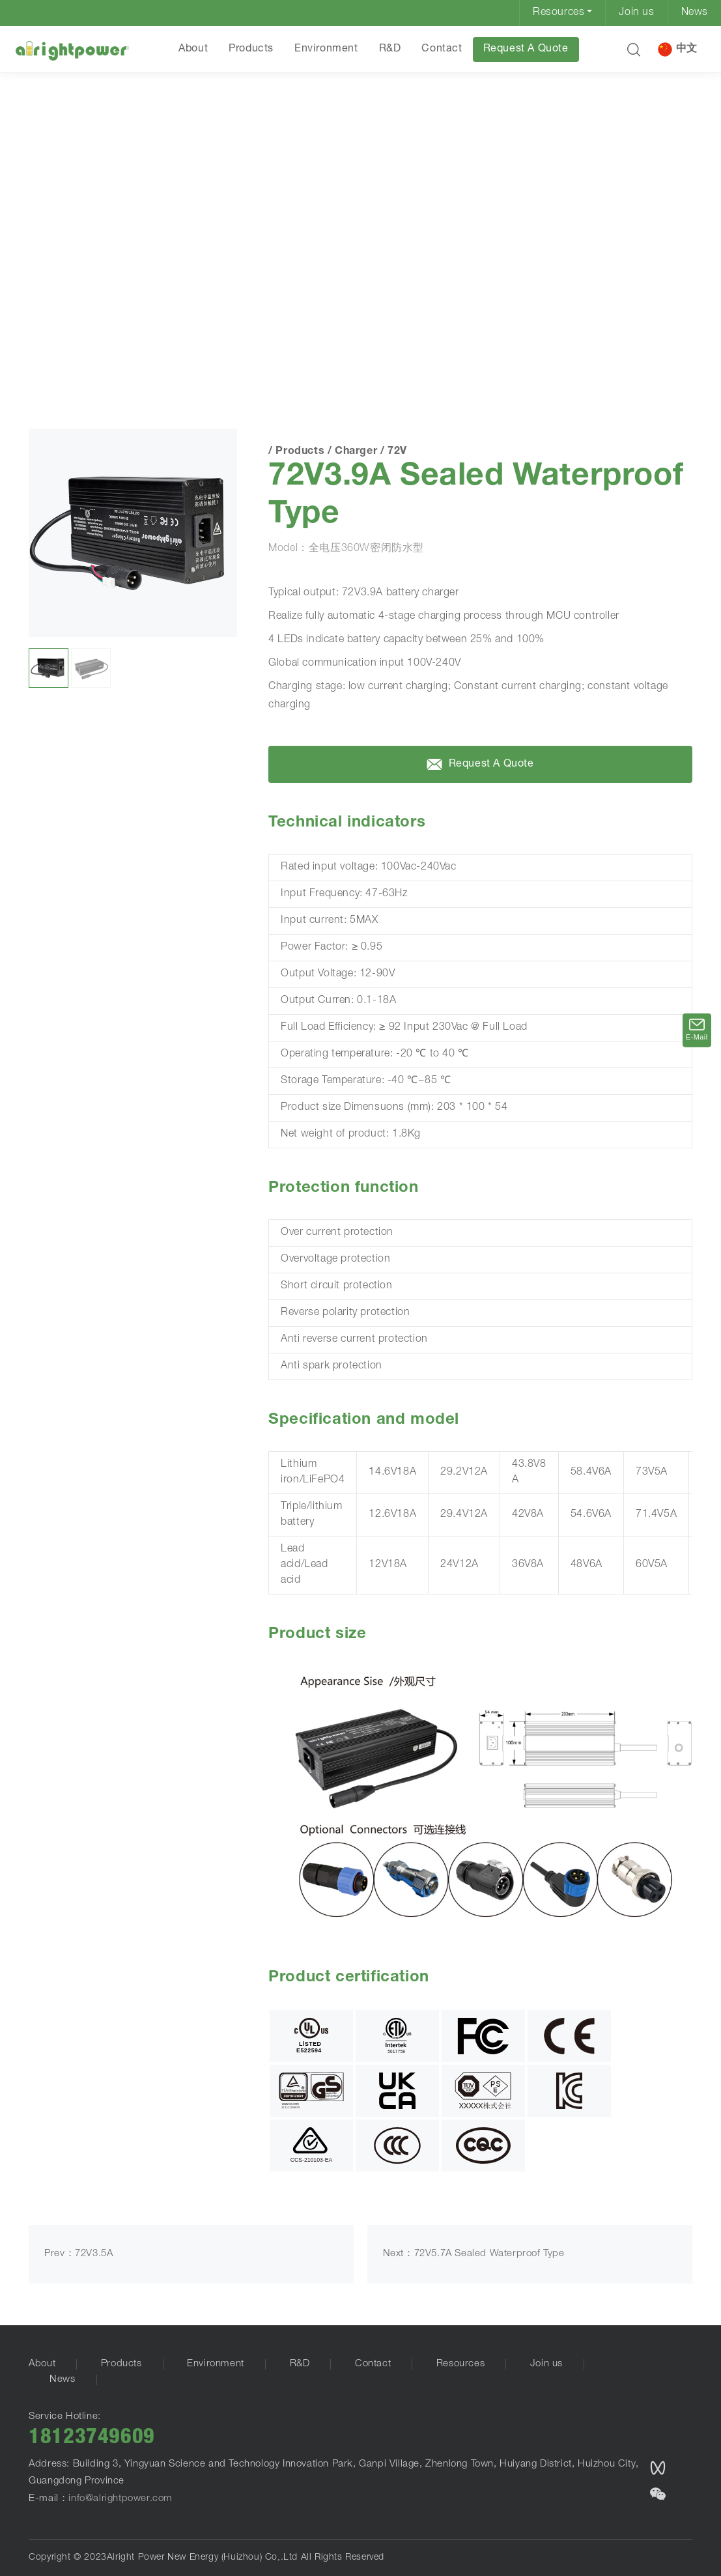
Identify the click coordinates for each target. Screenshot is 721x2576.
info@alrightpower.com (120, 2499)
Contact (441, 49)
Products (251, 49)
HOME (48, 346)
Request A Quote (526, 49)
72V (186, 347)
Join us (636, 13)
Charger (148, 347)
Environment (326, 49)
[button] (634, 49)
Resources (558, 13)
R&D (390, 49)
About (193, 49)
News (694, 13)
